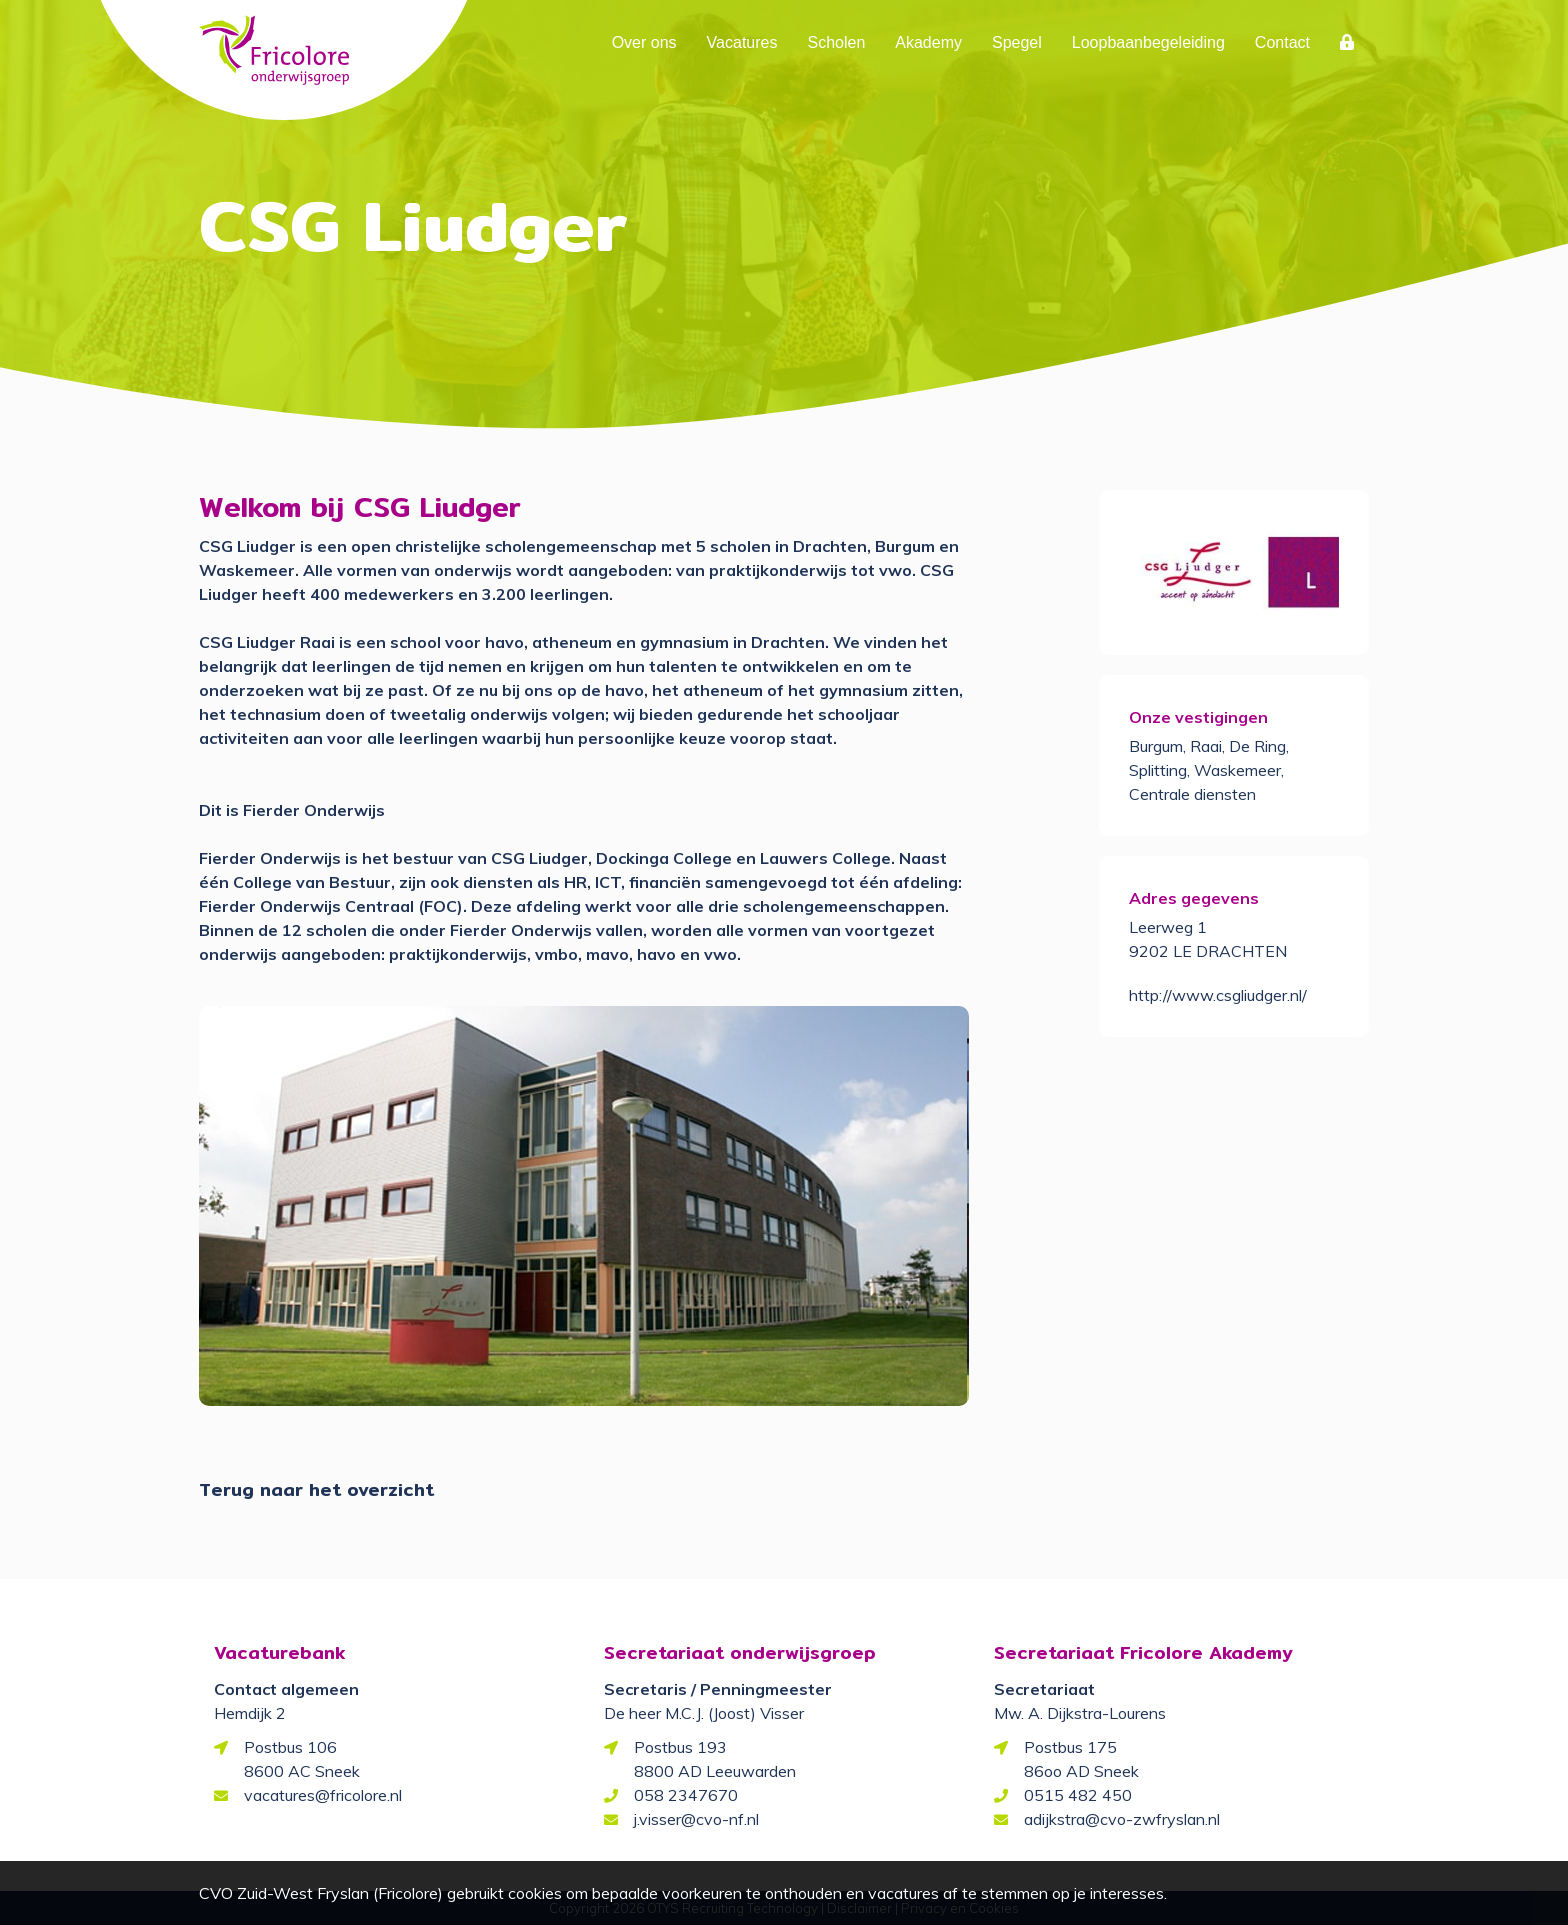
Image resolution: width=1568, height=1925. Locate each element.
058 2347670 (686, 1795)
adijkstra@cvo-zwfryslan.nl (1122, 1819)
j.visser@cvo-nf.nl (696, 1819)
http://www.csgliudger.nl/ (1218, 995)
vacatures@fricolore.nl (323, 1795)
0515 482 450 (1078, 1795)
